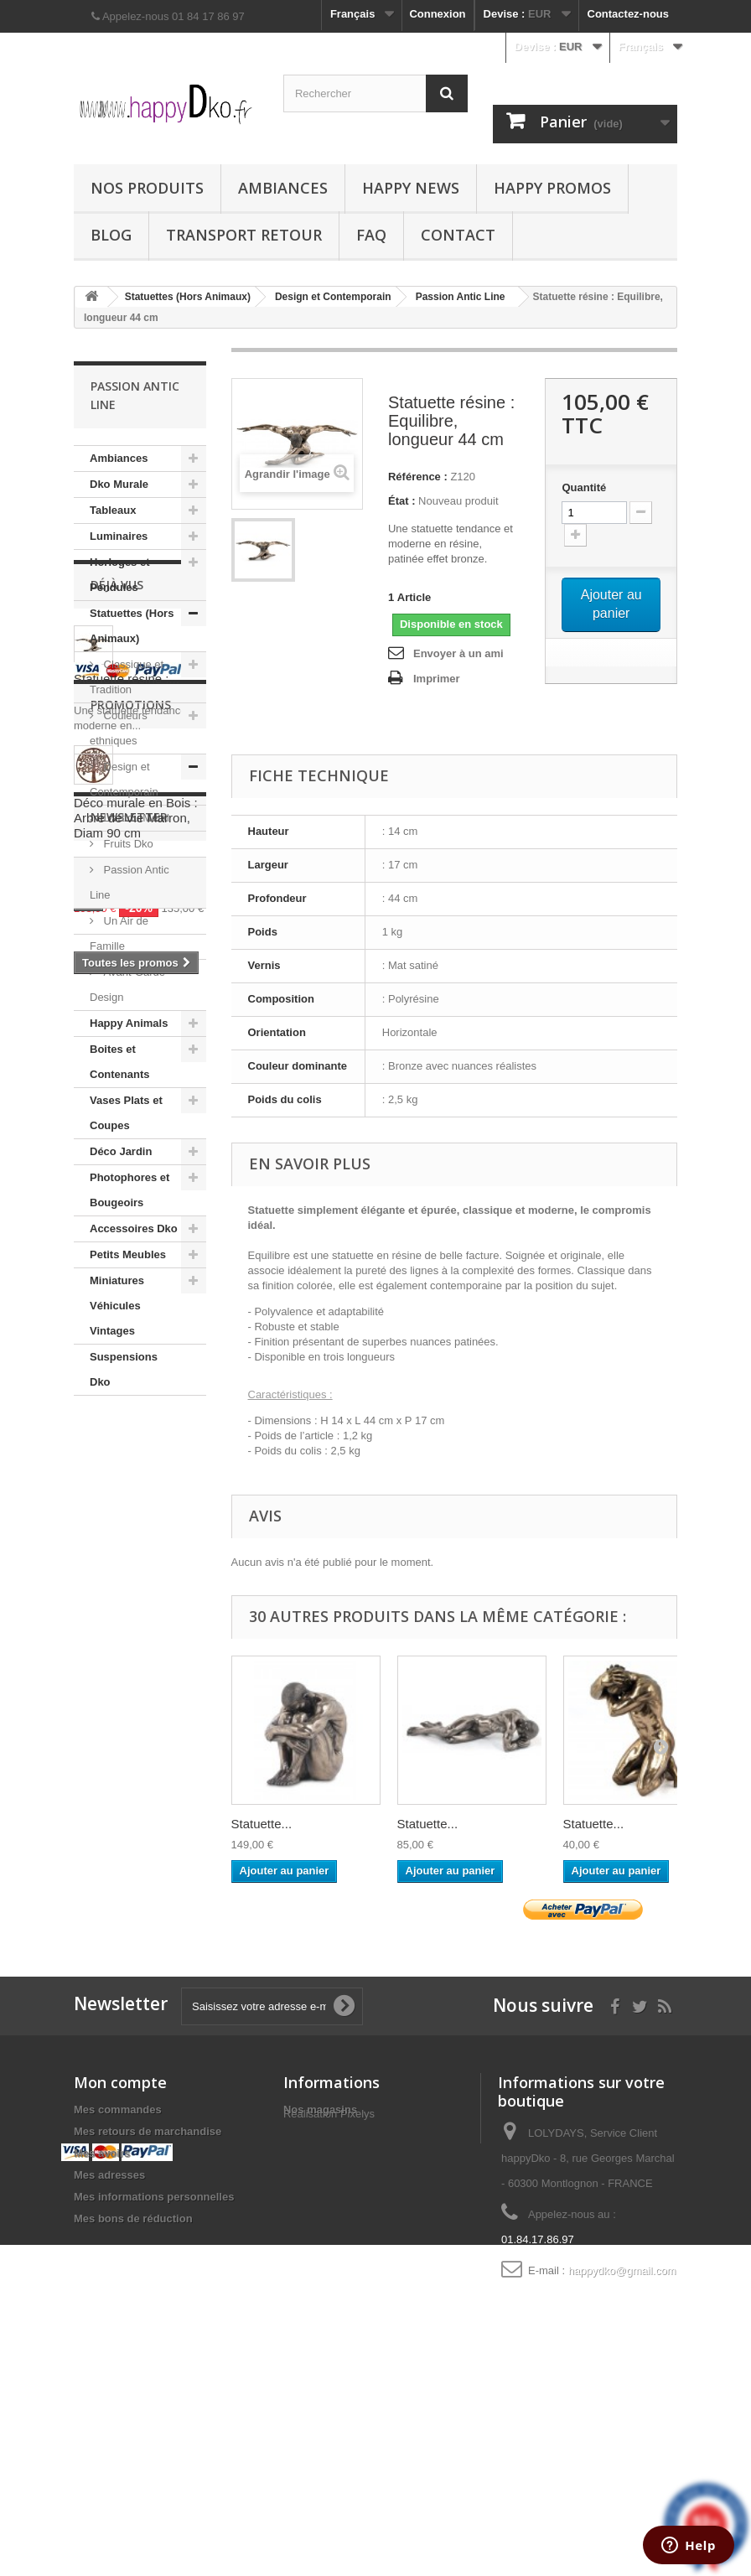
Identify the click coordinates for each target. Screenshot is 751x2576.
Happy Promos (552, 188)
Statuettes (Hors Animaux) (132, 626)
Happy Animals (129, 1023)
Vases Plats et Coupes (126, 1113)
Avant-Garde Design (127, 984)
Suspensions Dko (124, 1369)
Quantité (584, 487)
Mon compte (120, 2260)
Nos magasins (320, 2287)
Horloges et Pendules (120, 574)
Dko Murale (119, 484)
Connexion (437, 14)
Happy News (410, 188)
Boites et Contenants (120, 1062)
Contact (458, 235)
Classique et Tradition (126, 677)
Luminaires (119, 536)
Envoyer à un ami (458, 653)
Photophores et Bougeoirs (129, 1190)
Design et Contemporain (124, 779)
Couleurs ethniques (119, 728)
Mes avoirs (102, 2331)
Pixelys (357, 2316)
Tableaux (113, 510)
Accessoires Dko (134, 1228)
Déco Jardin (121, 1151)
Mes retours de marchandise (147, 2309)
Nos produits (147, 188)
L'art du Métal (135, 817)
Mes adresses (109, 2352)
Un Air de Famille (119, 933)
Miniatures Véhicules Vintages (117, 1305)
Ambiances (283, 188)
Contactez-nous (629, 14)
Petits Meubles (128, 1254)
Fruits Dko (127, 843)
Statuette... (262, 1824)
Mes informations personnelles (154, 2374)
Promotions (131, 1674)
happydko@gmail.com (622, 2448)
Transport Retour (244, 235)
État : (402, 501)
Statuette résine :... (126, 1539)
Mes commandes (118, 2287)
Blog (111, 235)
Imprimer (436, 678)
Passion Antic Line (129, 882)
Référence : (418, 476)
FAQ (371, 235)
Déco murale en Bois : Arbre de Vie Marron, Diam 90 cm (136, 1787)
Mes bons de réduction (133, 2396)
